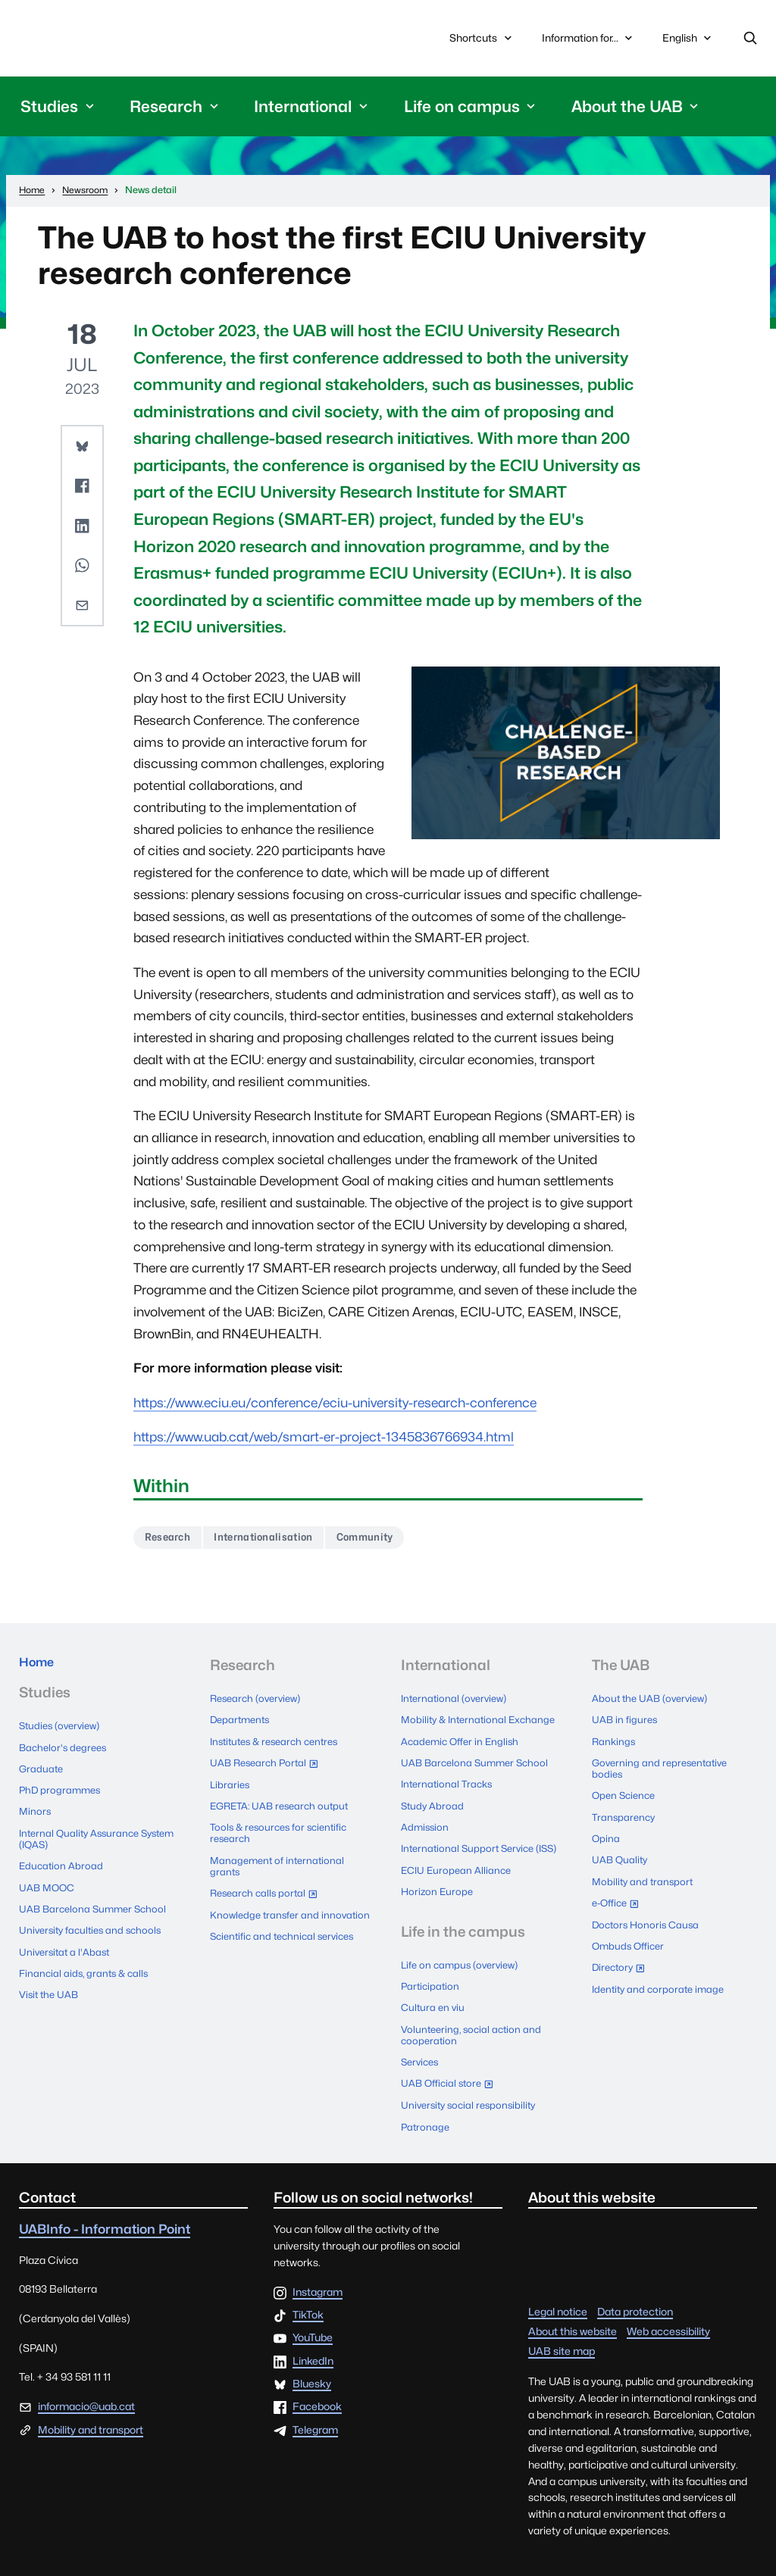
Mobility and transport (644, 1873)
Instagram (318, 2277)
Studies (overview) (63, 1737)
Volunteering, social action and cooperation (474, 2028)
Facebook (317, 2392)
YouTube (313, 2324)
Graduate (42, 1776)
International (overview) (458, 1704)
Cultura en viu (434, 2003)
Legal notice (557, 2296)
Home (40, 1672)
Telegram (315, 2415)
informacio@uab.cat (86, 2391)
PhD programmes (62, 1796)
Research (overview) (259, 1704)
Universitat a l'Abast (66, 1944)
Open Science (626, 1795)
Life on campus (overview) (464, 1964)
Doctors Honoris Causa (648, 1912)
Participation (431, 1983)
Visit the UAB (51, 1984)
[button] (82, 450)
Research (172, 1542)
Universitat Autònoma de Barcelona (153, 40)
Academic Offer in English (463, 1744)
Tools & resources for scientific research (283, 1828)
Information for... (589, 40)
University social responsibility (472, 2093)
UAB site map (561, 2336)
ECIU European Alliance (458, 1873)
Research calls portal (270, 1886)
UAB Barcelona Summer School (96, 1906)
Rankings (614, 1744)
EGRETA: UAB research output (284, 1802)
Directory (624, 1952)
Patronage (426, 2112)
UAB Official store (453, 2075)
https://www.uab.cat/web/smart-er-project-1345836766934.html (323, 1441)
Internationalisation (279, 1542)
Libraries (231, 1782)
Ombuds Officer (630, 1931)
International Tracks (449, 1782)
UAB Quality (621, 1853)
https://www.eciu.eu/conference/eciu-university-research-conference (335, 1406)
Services (422, 2054)
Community (394, 1542)
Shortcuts (482, 40)
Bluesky (312, 2369)
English (688, 44)
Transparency (625, 1814)
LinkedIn (313, 2346)
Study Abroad (433, 1802)
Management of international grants (280, 1859)
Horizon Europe (438, 1892)
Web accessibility (668, 2316)
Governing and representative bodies (663, 1769)
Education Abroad (62, 1866)
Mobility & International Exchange (482, 1724)
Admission (426, 1822)
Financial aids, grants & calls (87, 1964)
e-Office (621, 1893)
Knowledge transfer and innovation (267, 1911)
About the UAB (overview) (653, 1704)
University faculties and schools (94, 1925)
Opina (606, 1834)
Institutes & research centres (280, 1744)
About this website (572, 2316)
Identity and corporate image (661, 1970)
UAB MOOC (48, 1886)
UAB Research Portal (271, 1764)
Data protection (635, 2296)
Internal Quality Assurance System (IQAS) (82, 1840)
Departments (242, 1724)
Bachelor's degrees (65, 1756)
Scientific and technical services (287, 1937)
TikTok (308, 2300)
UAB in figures (625, 1724)
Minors (35, 1815)
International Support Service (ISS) (471, 1847)
